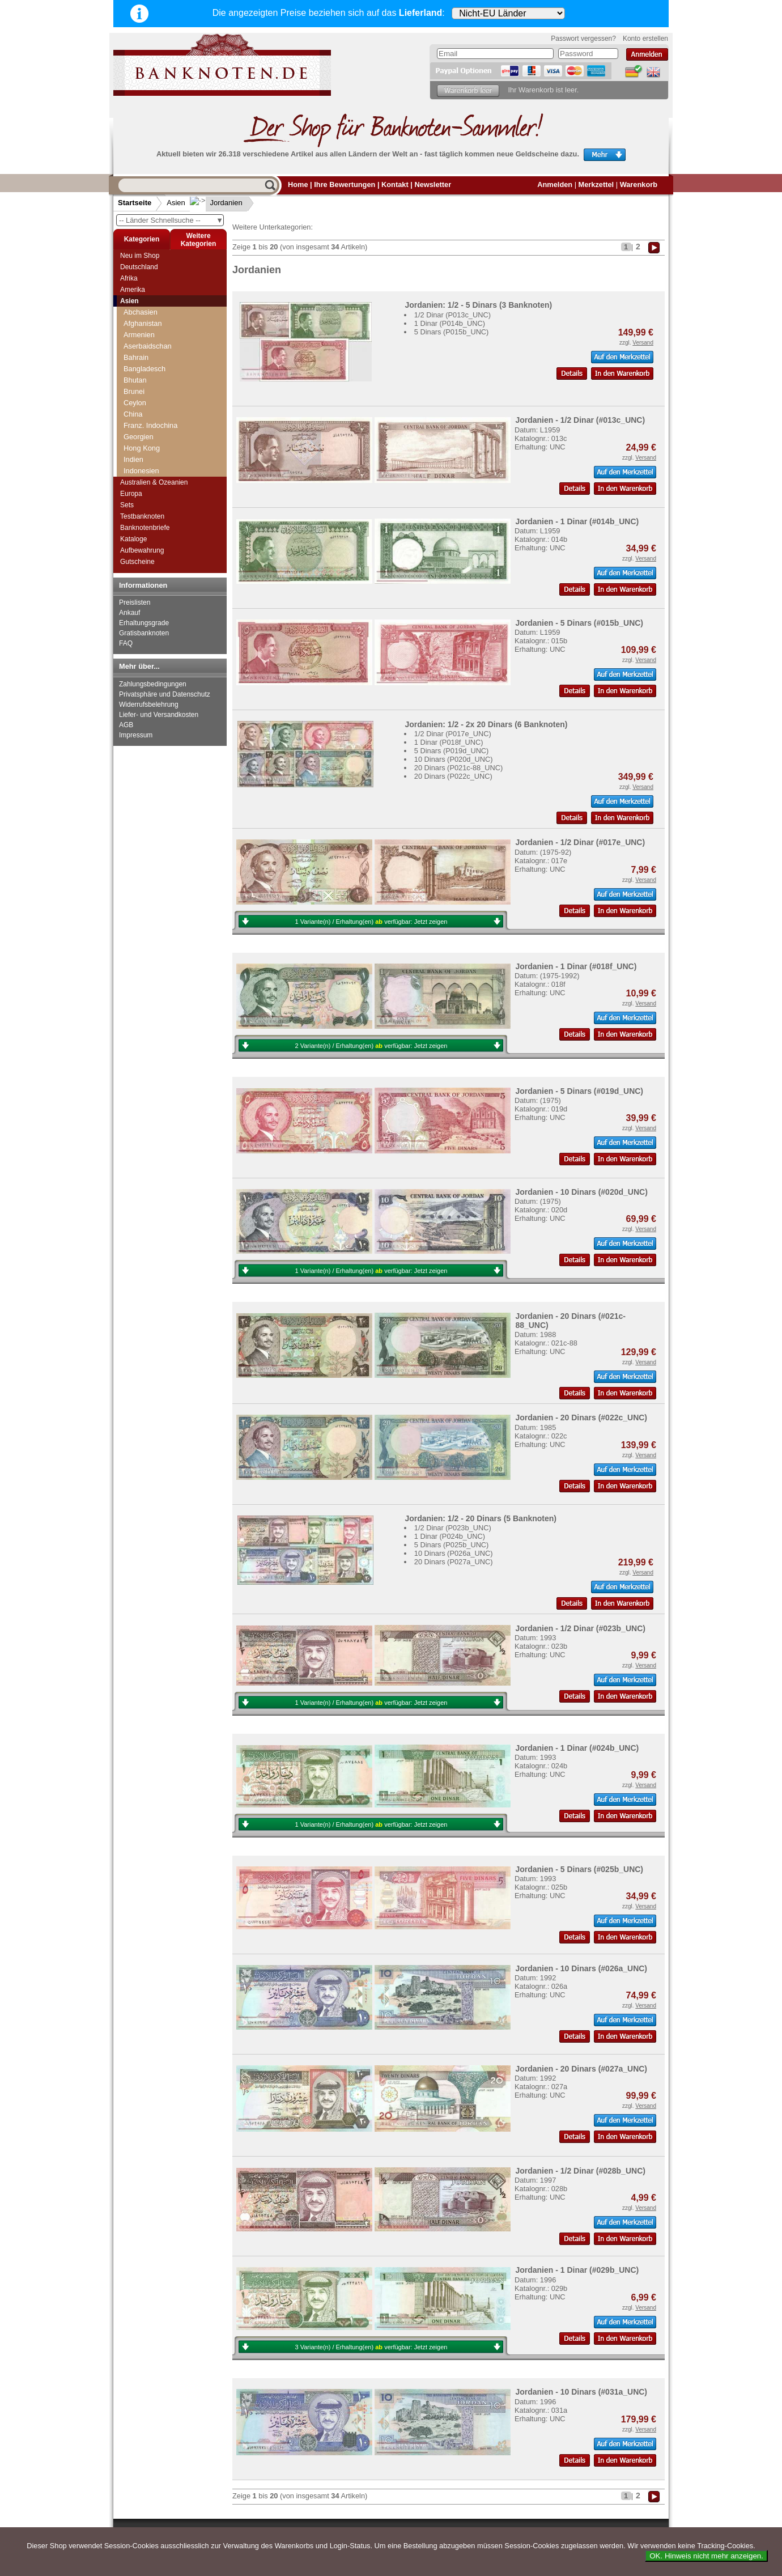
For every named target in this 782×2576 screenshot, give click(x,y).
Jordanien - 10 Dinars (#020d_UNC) (581, 1191)
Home (298, 184)
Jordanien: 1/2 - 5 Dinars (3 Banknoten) (478, 304)
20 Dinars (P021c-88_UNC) (458, 767)
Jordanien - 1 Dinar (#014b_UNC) (577, 521)
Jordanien (217, 202)
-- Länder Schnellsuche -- (171, 220)
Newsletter (432, 184)
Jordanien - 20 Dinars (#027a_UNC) (581, 2068)
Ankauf (129, 613)
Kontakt (395, 184)
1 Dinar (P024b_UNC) (449, 1536)
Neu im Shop (139, 256)
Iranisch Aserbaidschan (161, 374)
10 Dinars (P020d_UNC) (453, 759)
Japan (133, 397)
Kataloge (133, 539)
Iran (130, 363)
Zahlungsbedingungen (152, 684)
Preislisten (134, 602)
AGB (126, 725)
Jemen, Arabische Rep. (161, 408)
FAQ (126, 643)
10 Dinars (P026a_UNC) (453, 1553)
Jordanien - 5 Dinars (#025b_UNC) (579, 1869)
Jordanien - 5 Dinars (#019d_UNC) (579, 1091)
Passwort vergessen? (583, 39)
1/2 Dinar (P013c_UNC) (452, 315)
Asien (176, 202)
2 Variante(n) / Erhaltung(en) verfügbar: (371, 1045)
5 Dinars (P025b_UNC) (451, 1544)
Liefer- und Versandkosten (158, 715)
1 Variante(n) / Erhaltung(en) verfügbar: (371, 921)
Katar (132, 465)
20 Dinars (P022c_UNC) (453, 776)
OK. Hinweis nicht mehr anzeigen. (706, 2556)
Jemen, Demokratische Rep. (169, 419)
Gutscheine (137, 562)
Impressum (135, 735)
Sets (127, 505)
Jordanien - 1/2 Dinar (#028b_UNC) (580, 2170)
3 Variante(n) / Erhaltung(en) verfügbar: (371, 2347)
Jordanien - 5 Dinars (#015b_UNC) (579, 622)
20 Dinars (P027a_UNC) (453, 1562)
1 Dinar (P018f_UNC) (448, 742)
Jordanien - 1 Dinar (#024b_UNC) (577, 1747)
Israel (132, 385)
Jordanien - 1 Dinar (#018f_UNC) (575, 966)
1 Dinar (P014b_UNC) (449, 323)
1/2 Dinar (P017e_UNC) (452, 733)
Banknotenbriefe (144, 528)
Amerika (132, 290)
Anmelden (554, 184)
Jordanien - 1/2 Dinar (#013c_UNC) (580, 420)
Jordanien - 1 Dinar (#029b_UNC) (577, 2269)
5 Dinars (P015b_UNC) (451, 332)
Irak (129, 351)
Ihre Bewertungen (344, 184)
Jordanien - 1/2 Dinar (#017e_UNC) (580, 842)
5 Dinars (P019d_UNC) (451, 750)
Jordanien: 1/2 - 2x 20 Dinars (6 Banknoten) (486, 724)
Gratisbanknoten (144, 633)
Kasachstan (143, 453)
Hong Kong (142, 317)
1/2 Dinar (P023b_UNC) (452, 1527)
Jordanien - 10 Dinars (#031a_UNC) (581, 2391)
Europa (131, 494)
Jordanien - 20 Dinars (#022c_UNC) (581, 1417)
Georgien (139, 306)
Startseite (134, 202)
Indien (133, 329)
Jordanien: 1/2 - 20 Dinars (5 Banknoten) (480, 1518)
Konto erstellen (645, 39)
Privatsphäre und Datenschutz (164, 694)
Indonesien (141, 340)
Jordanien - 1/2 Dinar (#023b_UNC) (580, 1628)
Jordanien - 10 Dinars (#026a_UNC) (581, 1968)
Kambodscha (145, 442)
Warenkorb (638, 184)
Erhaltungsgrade (144, 623)
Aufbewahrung (142, 550)
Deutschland (139, 267)
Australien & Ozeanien (154, 482)
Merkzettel (596, 184)
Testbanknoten (142, 516)
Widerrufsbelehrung (148, 704)
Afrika (129, 278)
